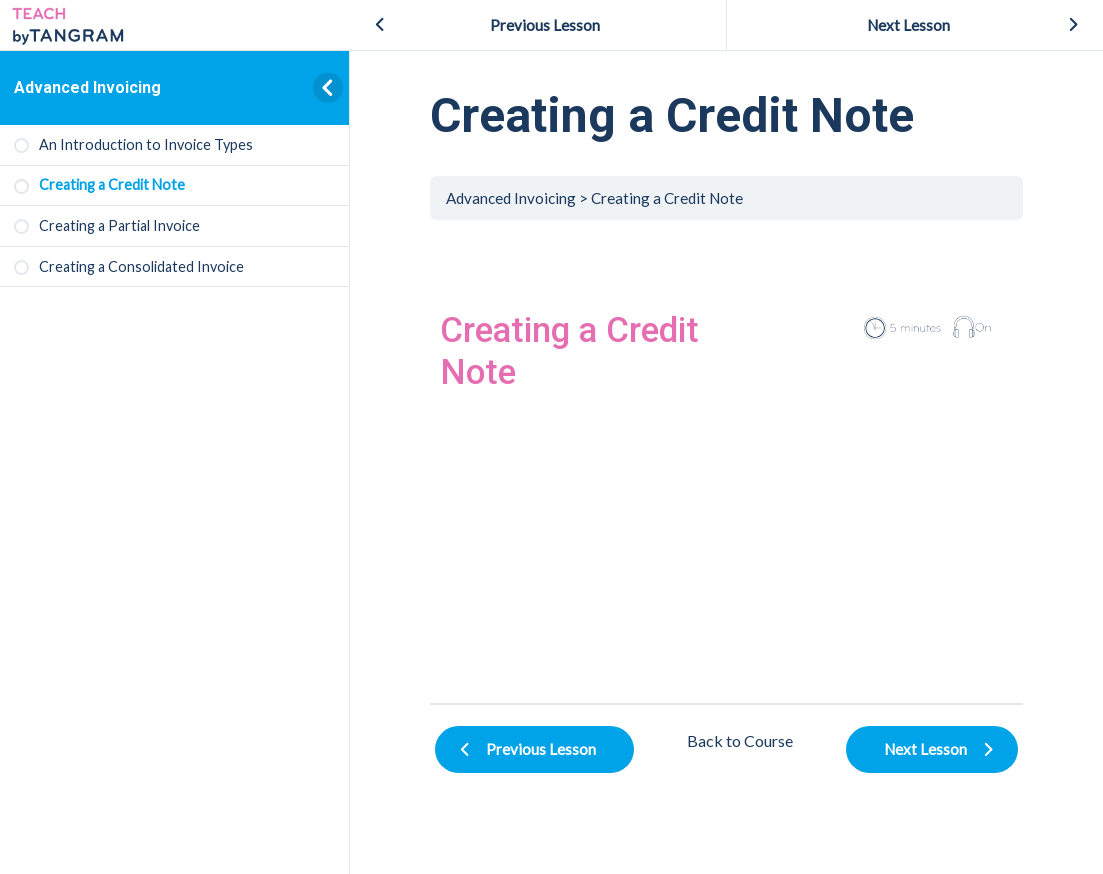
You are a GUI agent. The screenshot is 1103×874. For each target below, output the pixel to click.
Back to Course (740, 740)
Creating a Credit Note (667, 198)
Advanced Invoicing (87, 87)
